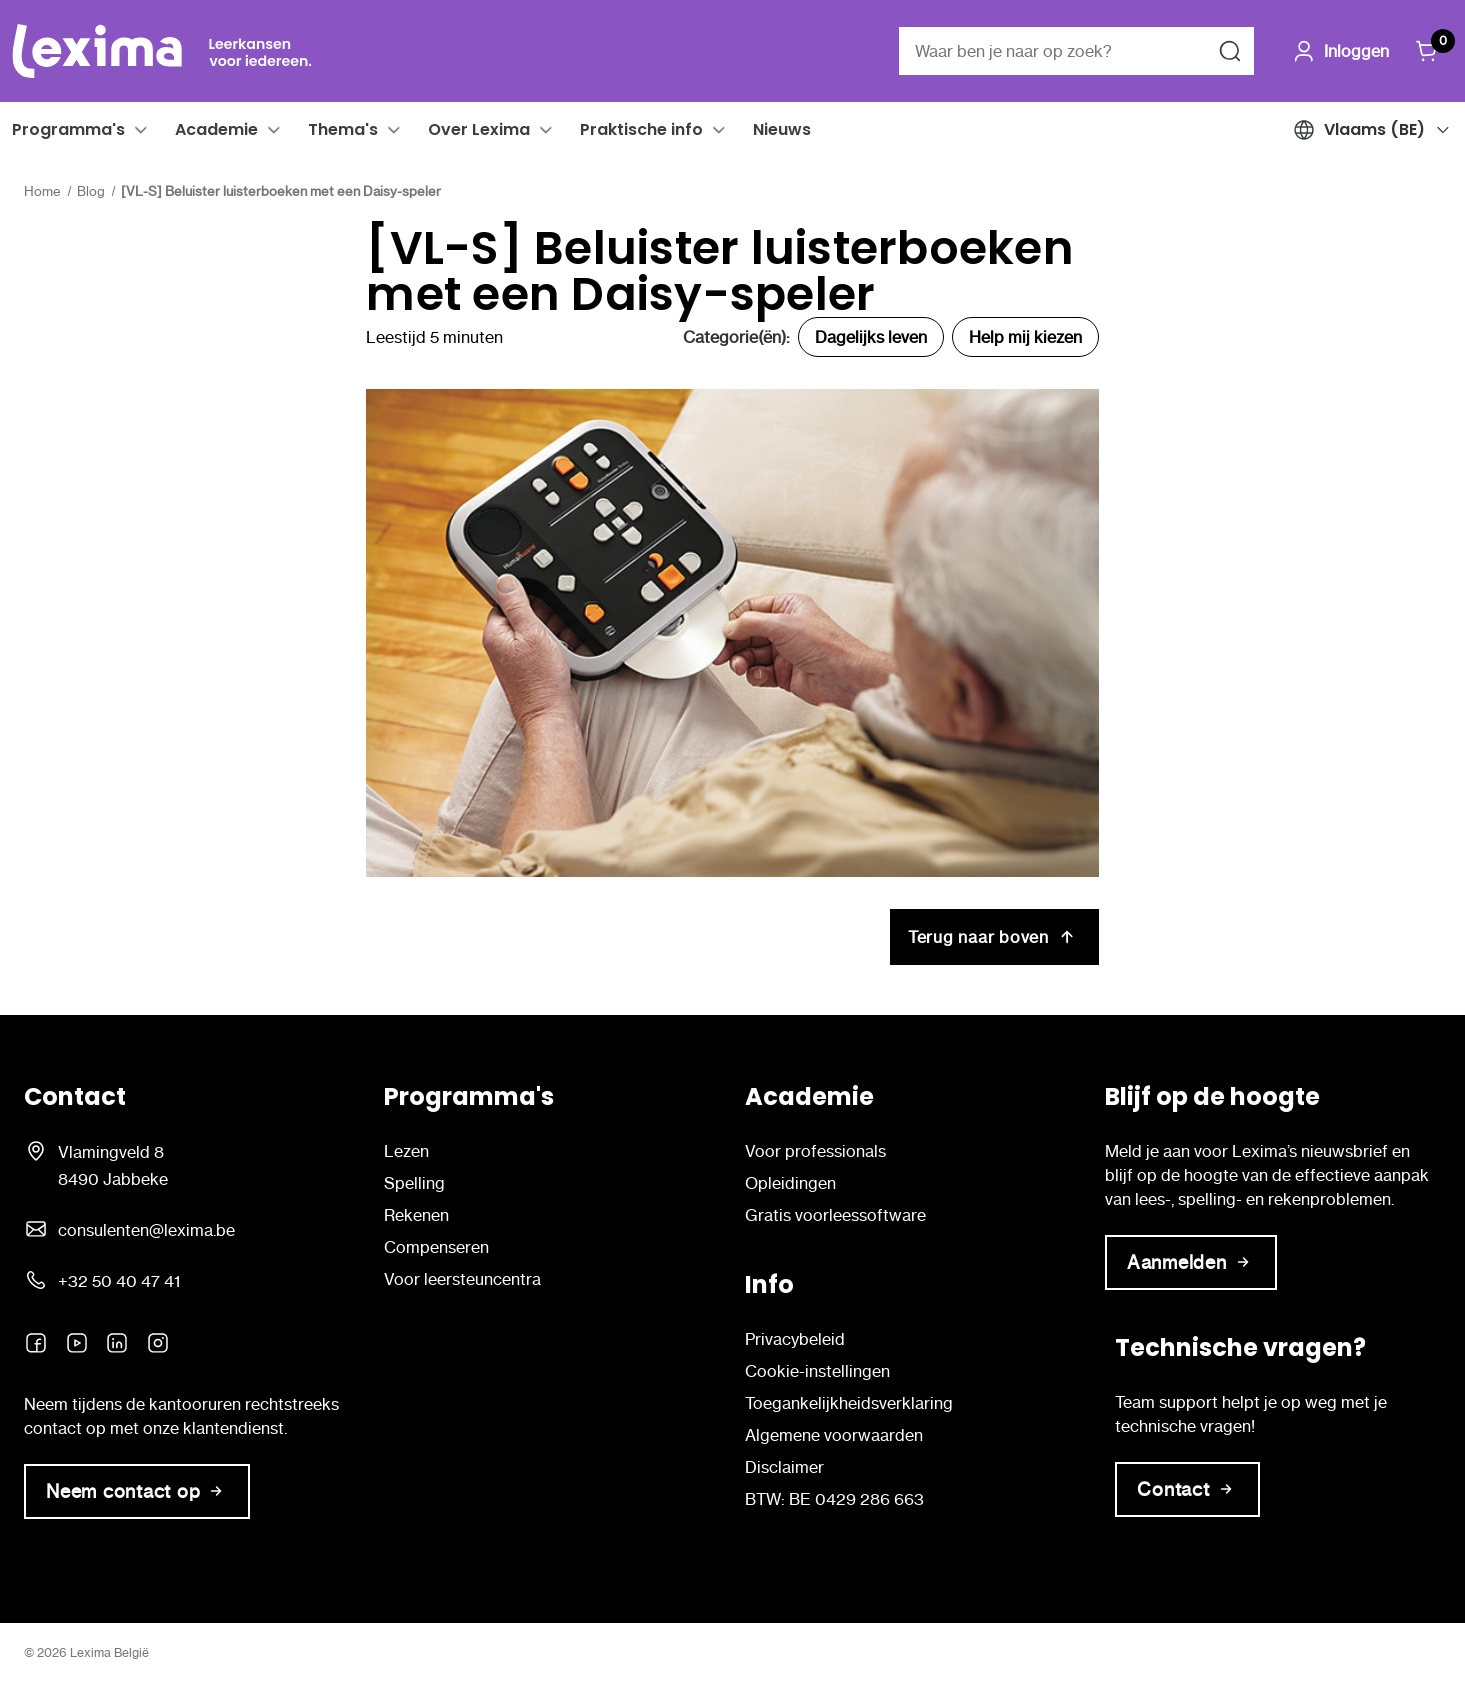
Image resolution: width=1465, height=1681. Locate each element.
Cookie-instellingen (817, 1371)
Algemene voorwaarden (834, 1435)
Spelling (414, 1183)
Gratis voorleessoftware (835, 1215)
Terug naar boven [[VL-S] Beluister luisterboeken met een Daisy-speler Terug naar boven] (994, 937)
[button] (141, 130)
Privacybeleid (795, 1339)
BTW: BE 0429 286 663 (834, 1499)
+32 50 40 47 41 (119, 1281)
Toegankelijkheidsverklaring (849, 1403)
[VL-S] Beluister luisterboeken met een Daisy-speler (720, 271)
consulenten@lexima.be (146, 1230)
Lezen (406, 1151)
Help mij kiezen (1025, 337)
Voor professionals (815, 1151)
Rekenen (416, 1215)
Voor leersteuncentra (462, 1279)
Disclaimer (784, 1467)
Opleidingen (790, 1183)
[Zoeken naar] (1230, 51)
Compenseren (436, 1247)
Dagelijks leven (871, 337)
